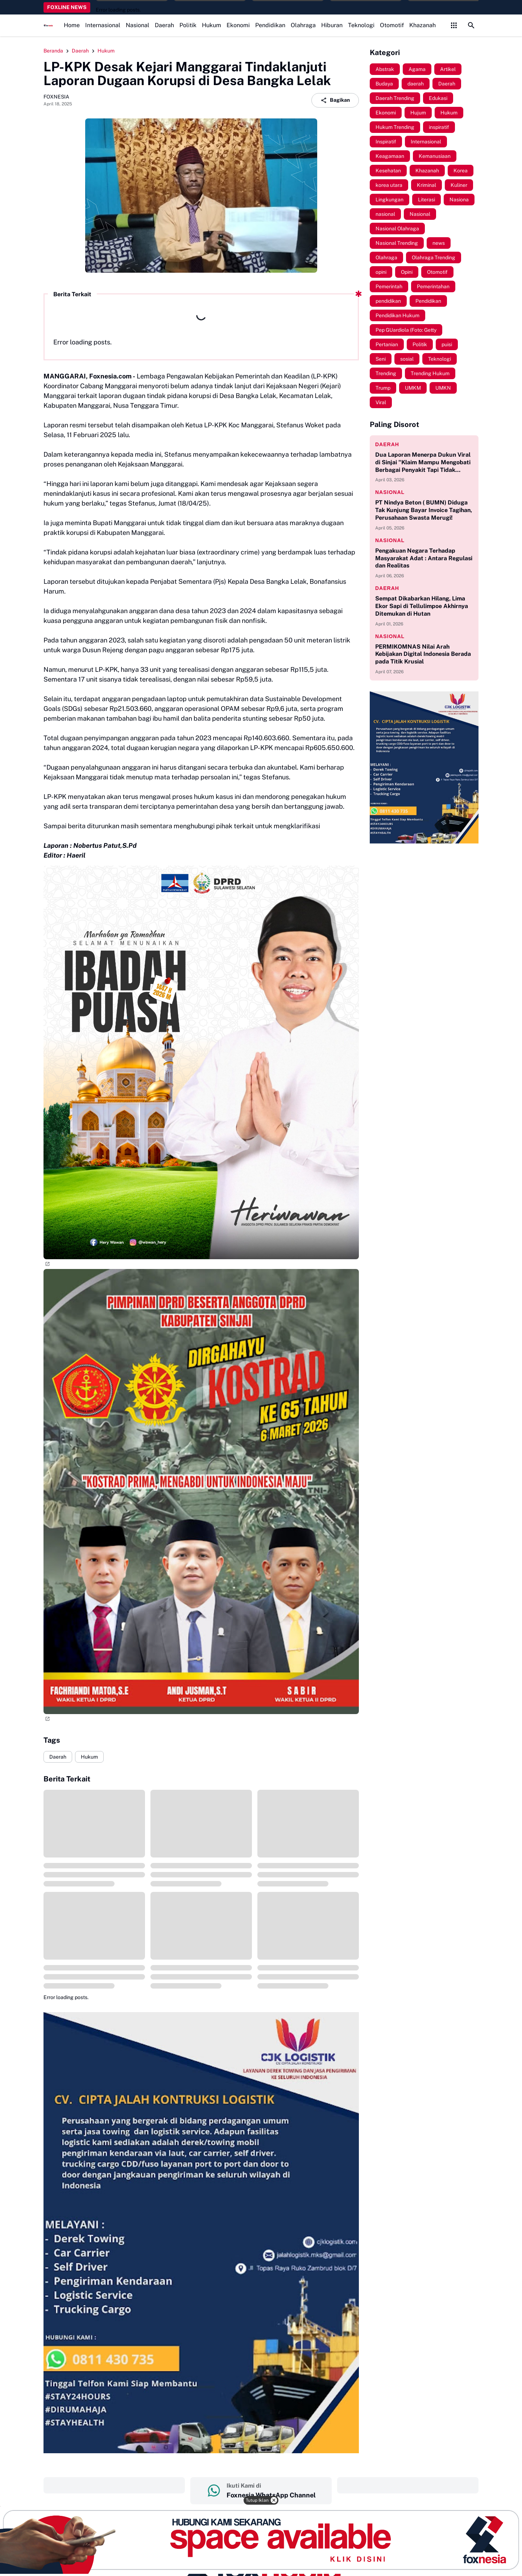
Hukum (211, 25)
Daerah (164, 25)
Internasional (102, 25)
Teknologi (361, 25)
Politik (187, 25)
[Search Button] (471, 25)
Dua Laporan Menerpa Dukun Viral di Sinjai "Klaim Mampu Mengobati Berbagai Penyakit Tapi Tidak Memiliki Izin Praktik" (423, 462)
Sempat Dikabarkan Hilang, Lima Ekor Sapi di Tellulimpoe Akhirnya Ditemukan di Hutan (421, 606)
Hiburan (332, 25)
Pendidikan (270, 25)
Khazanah (422, 25)
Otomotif (392, 25)
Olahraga (303, 25)
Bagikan (335, 100)
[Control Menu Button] (454, 25)
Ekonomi (238, 25)
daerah (387, 444)
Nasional (137, 25)
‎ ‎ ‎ (114, 2485)
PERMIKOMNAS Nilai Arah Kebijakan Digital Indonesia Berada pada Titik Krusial (423, 654)
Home (72, 25)
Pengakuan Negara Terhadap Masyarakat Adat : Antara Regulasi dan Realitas (423, 558)
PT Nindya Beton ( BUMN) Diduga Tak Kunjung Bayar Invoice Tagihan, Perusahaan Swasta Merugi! (423, 510)
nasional (390, 492)
